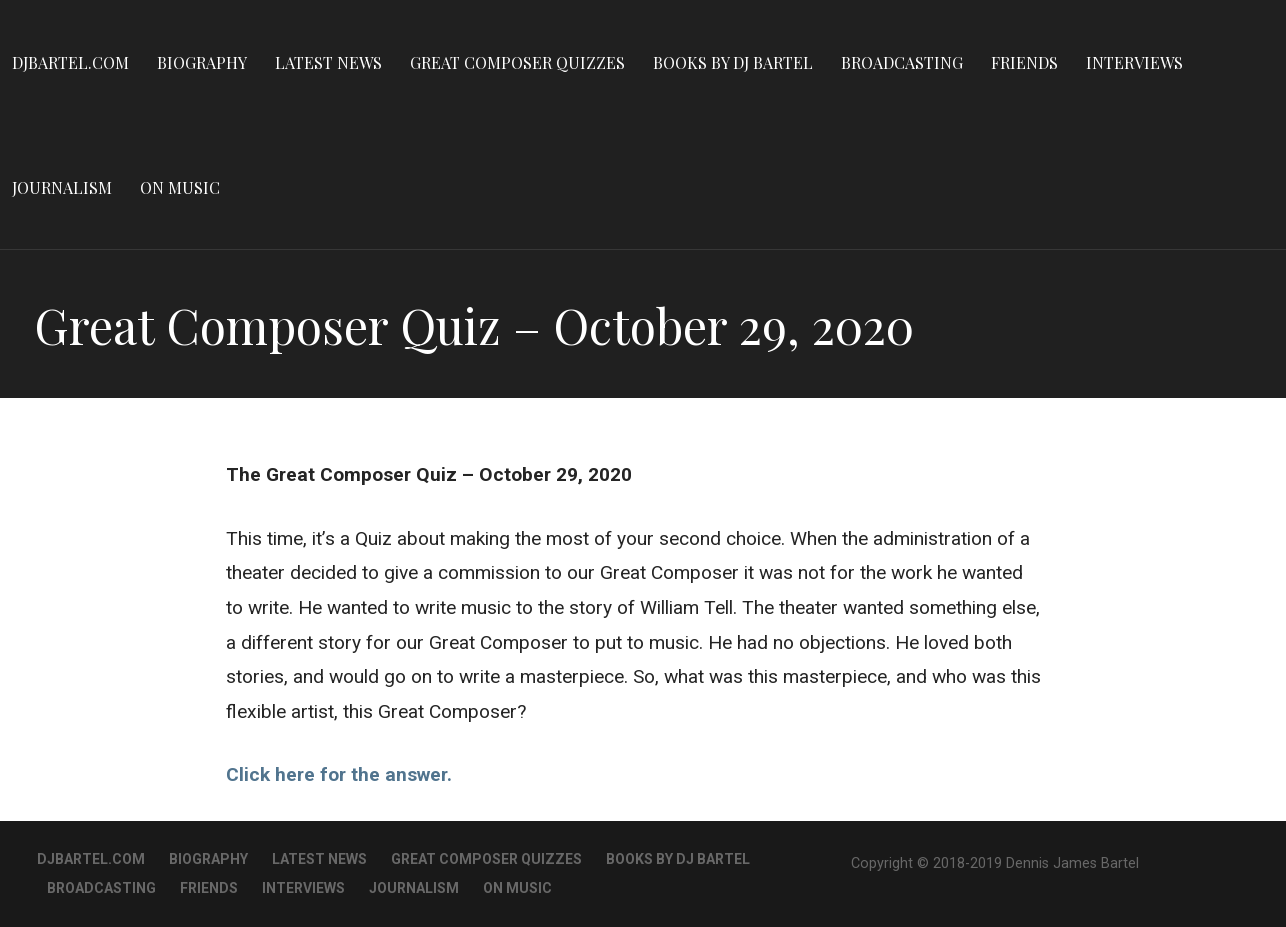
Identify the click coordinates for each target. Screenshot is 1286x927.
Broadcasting (902, 62)
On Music (180, 187)
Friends (1024, 62)
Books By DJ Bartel (733, 62)
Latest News (328, 62)
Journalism (62, 187)
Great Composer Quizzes (517, 62)
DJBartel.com (70, 62)
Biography (202, 62)
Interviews (1134, 62)
